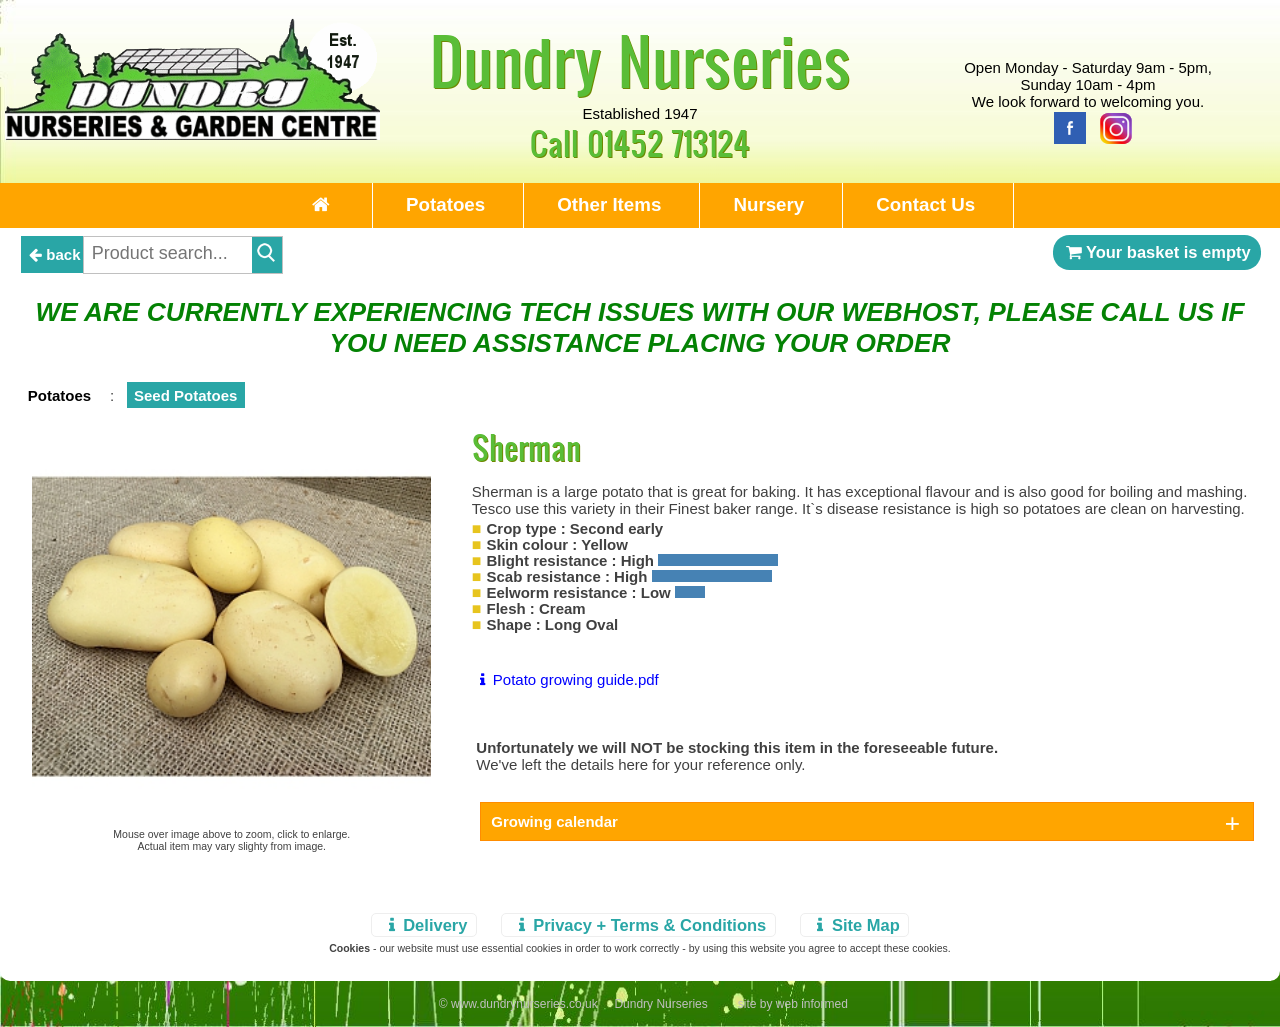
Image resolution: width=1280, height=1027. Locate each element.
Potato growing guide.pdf (565, 679)
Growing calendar (554, 821)
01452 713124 (668, 142)
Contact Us (925, 204)
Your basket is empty (1157, 252)
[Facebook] (1065, 126)
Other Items (609, 204)
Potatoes (445, 204)
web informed (812, 1004)
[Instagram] (1111, 126)
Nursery (768, 204)
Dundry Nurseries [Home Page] (640, 60)
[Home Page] (192, 134)
